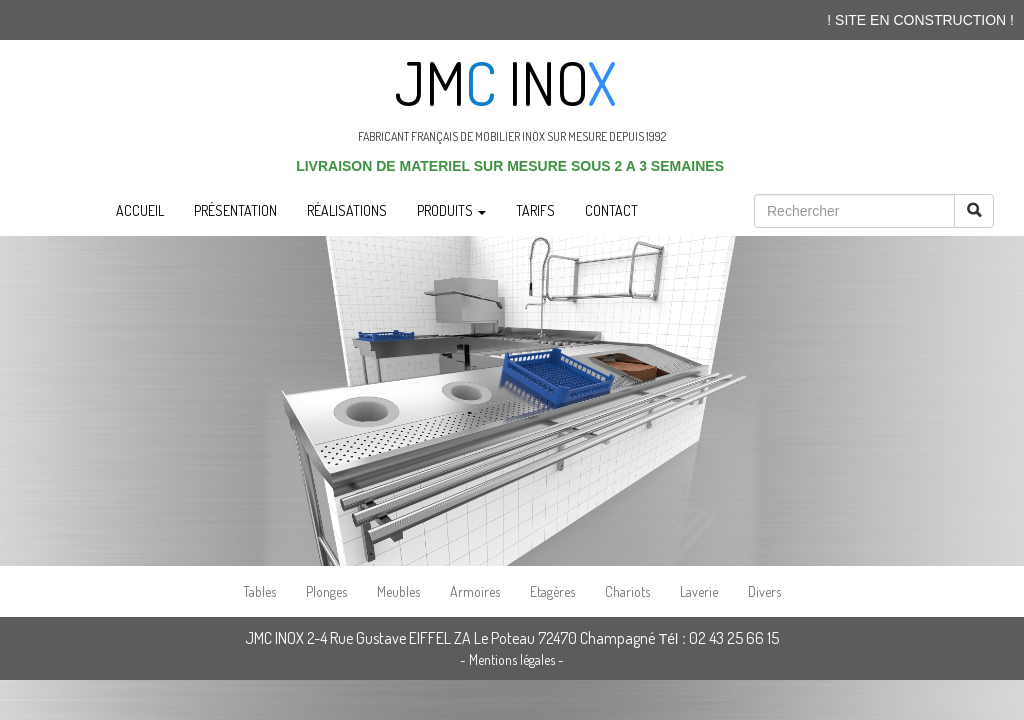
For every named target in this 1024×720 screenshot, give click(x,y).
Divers (764, 591)
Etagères (552, 591)
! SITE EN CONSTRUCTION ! (920, 20)
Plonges (326, 591)
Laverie (699, 591)
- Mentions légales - (512, 659)
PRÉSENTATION (235, 210)
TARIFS (535, 210)
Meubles (398, 591)
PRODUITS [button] (451, 210)
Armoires (475, 591)
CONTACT (611, 210)
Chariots (627, 591)
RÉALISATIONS (347, 210)
